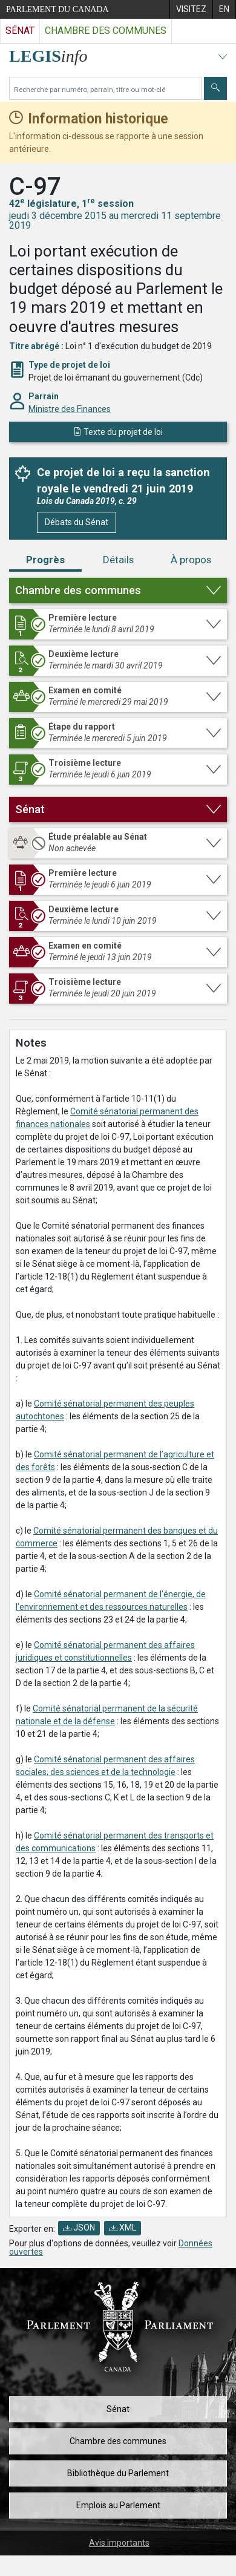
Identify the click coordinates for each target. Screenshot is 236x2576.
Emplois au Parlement (118, 2505)
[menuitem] (190, 9)
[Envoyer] (215, 88)
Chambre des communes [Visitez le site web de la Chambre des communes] (105, 30)
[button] (118, 590)
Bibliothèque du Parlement (118, 2473)
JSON (79, 2227)
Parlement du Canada (57, 9)
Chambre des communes (118, 2441)
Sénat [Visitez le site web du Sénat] (19, 30)
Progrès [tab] (45, 560)
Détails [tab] (118, 560)
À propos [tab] (191, 560)
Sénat (118, 2409)
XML (122, 2227)
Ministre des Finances (69, 409)
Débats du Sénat (76, 522)
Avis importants (119, 2543)
